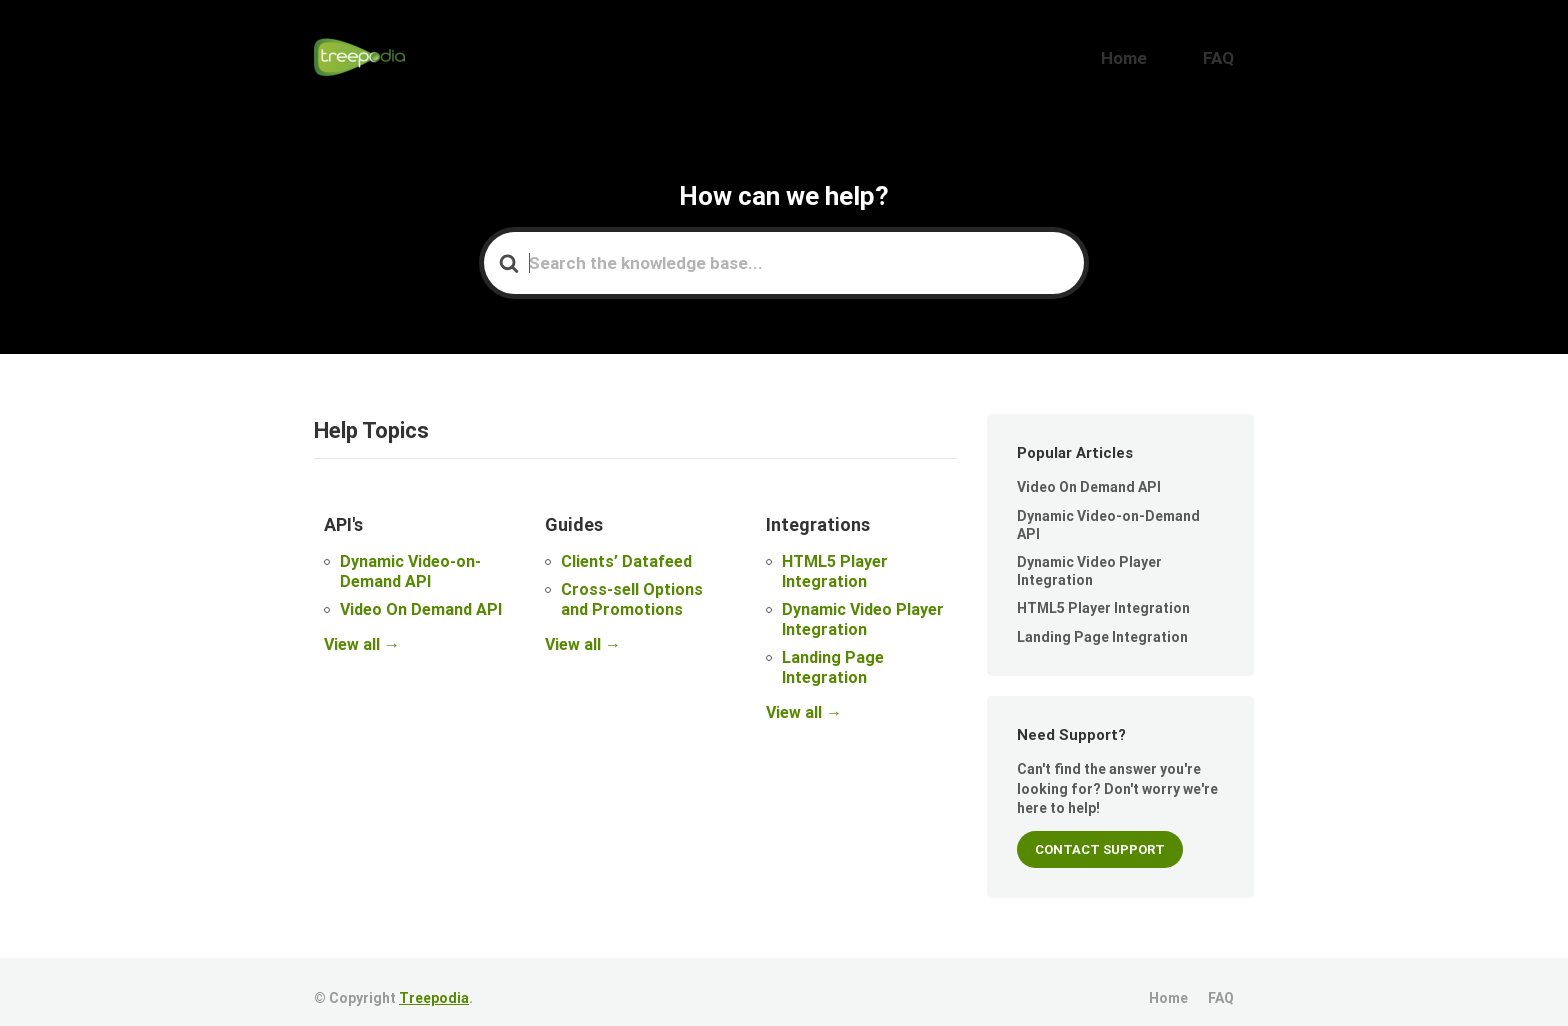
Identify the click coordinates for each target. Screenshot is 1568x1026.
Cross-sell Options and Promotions (632, 585)
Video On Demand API (421, 595)
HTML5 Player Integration (835, 557)
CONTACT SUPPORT (1100, 836)
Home (1163, 51)
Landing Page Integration (833, 653)
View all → (362, 630)
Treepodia (434, 985)
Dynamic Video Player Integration (863, 605)
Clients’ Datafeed (626, 547)
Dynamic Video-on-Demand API (410, 557)
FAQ (1231, 51)
